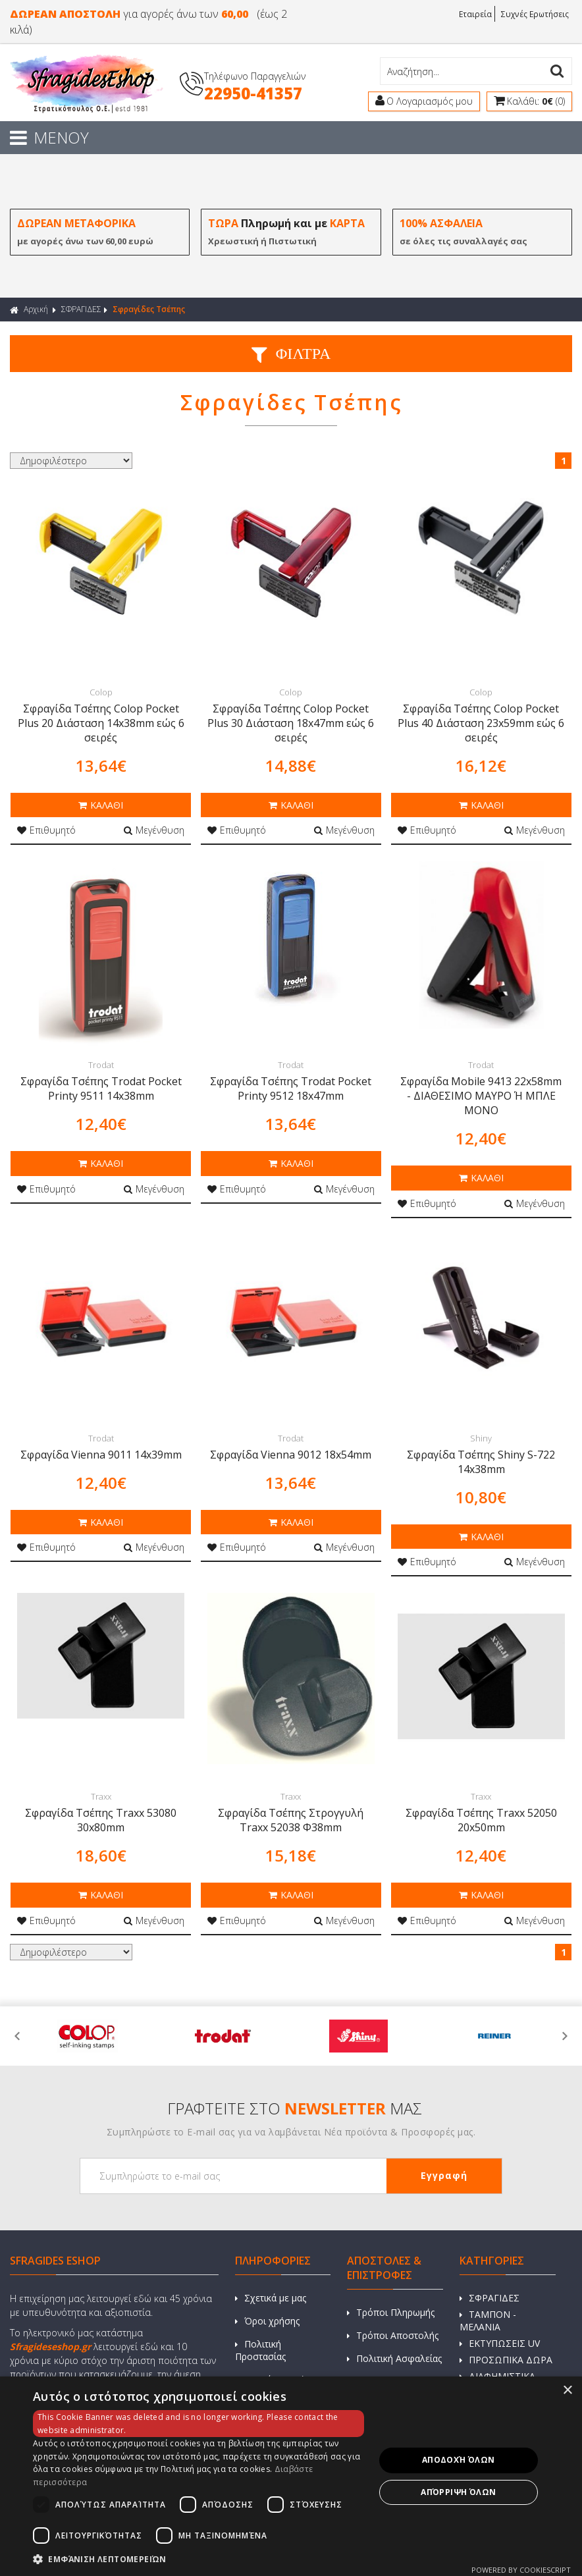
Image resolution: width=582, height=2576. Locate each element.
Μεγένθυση (154, 831)
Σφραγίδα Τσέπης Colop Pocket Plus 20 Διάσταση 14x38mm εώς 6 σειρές (101, 723)
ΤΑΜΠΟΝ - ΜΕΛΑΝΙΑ (488, 2321)
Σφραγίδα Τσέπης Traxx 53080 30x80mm (100, 1820)
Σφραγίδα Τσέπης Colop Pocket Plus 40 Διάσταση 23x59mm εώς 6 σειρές (481, 723)
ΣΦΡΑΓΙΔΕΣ (81, 309)
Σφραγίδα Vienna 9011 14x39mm (101, 1455)
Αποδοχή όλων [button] (458, 2459)
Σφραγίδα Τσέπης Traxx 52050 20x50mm (481, 1820)
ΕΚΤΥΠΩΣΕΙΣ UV (500, 2344)
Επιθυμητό (46, 831)
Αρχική (29, 309)
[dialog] (291, 2476)
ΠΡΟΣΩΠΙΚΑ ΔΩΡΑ (506, 2361)
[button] (198, 2558)
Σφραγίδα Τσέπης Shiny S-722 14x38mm (481, 1462)
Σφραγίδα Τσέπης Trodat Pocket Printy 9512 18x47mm (290, 1089)
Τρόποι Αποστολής (392, 2336)
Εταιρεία (474, 13)
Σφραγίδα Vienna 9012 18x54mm (290, 1455)
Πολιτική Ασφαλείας (394, 2359)
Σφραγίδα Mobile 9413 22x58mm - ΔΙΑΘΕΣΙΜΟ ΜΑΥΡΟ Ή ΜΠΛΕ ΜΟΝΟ (481, 1096)
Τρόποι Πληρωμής (391, 2313)
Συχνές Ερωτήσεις (535, 13)
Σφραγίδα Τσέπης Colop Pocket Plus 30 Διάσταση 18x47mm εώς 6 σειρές (290, 723)
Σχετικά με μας (270, 2299)
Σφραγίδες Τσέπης (149, 309)
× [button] (567, 2391)
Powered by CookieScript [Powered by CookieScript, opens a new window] (521, 2570)
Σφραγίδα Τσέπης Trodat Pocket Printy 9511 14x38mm (101, 1089)
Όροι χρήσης (267, 2322)
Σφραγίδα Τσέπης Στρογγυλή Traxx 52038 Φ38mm (290, 1820)
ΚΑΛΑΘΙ (100, 805)
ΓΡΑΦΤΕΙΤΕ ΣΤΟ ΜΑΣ (294, 2109)
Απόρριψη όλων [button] (458, 2492)
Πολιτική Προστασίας (260, 2351)
